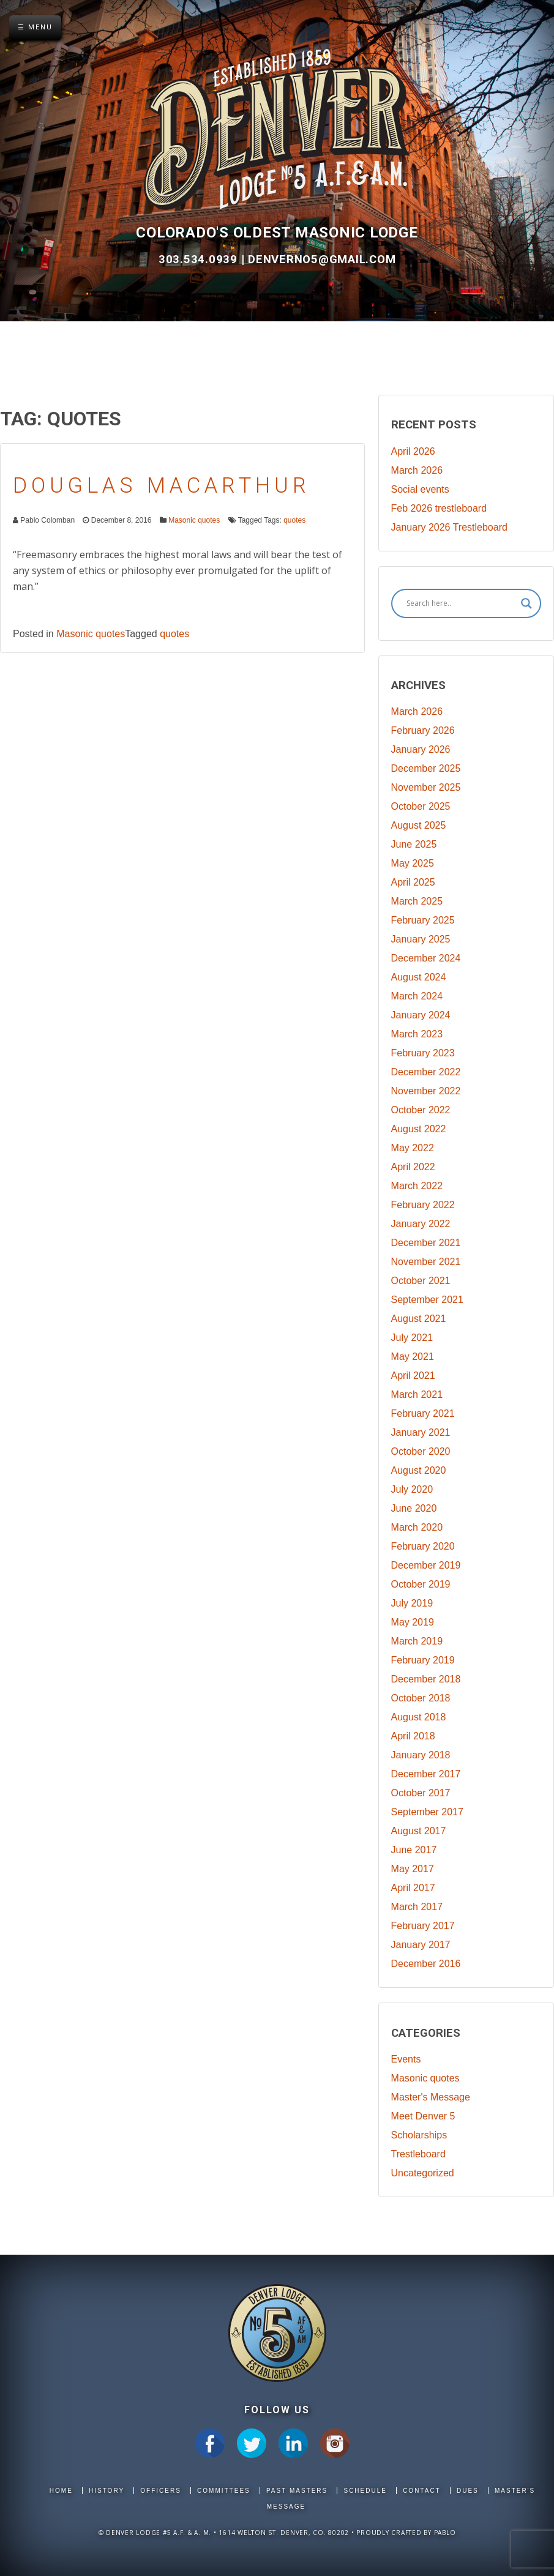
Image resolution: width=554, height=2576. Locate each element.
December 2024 (426, 958)
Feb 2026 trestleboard (439, 508)
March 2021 (417, 1394)
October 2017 (421, 1793)
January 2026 (421, 749)
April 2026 (413, 451)
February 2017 (423, 1926)
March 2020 (417, 1527)
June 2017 (414, 1850)
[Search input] (460, 603)
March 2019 (417, 1641)
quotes (294, 520)
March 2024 (417, 996)
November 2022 (426, 1091)
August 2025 (418, 825)
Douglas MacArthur (161, 485)
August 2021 (418, 1318)
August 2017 (418, 1831)
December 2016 (426, 1963)
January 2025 (421, 939)
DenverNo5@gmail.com (321, 259)
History (106, 2490)
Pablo (445, 2532)
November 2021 (426, 1261)
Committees (223, 2490)
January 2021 (421, 1432)
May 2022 (412, 1148)
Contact (422, 2490)
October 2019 (421, 1584)
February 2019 (423, 1660)
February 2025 (423, 920)
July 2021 (412, 1337)
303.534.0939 (200, 259)
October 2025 (421, 806)
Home (61, 2490)
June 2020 (414, 1508)
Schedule (364, 2490)
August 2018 (418, 1717)
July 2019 (412, 1603)
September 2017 (427, 1812)
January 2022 (421, 1224)
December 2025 (426, 768)
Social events (420, 489)
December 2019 (426, 1565)
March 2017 (417, 1907)
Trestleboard (418, 2154)
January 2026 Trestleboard (449, 527)
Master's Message (430, 2097)
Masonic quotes (194, 520)
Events (406, 2059)
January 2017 (421, 1944)
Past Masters (297, 2490)
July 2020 (412, 1489)
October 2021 (421, 1280)
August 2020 (418, 1470)
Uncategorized (422, 2173)
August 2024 (418, 977)
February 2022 (423, 1205)
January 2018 (421, 1755)
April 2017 (413, 1888)
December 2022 (426, 1072)
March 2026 (417, 470)
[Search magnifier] (526, 603)
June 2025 (414, 844)
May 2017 (412, 1869)
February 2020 (423, 1546)
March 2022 (417, 1186)
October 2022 (421, 1110)
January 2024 (421, 1015)
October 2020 (421, 1451)
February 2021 (423, 1413)
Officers (160, 2490)
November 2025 (426, 787)
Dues (468, 2490)
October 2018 (421, 1698)
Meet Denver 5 (423, 2116)
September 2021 (427, 1299)
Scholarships (419, 2135)
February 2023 (423, 1053)
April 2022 (413, 1167)
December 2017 (426, 1774)
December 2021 (426, 1243)
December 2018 (426, 1679)
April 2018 (413, 1736)
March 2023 (417, 1034)
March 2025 (417, 901)
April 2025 (413, 882)
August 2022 (418, 1129)
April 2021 (413, 1375)
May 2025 (412, 863)
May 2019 (412, 1622)
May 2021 (412, 1356)
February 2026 (423, 730)
